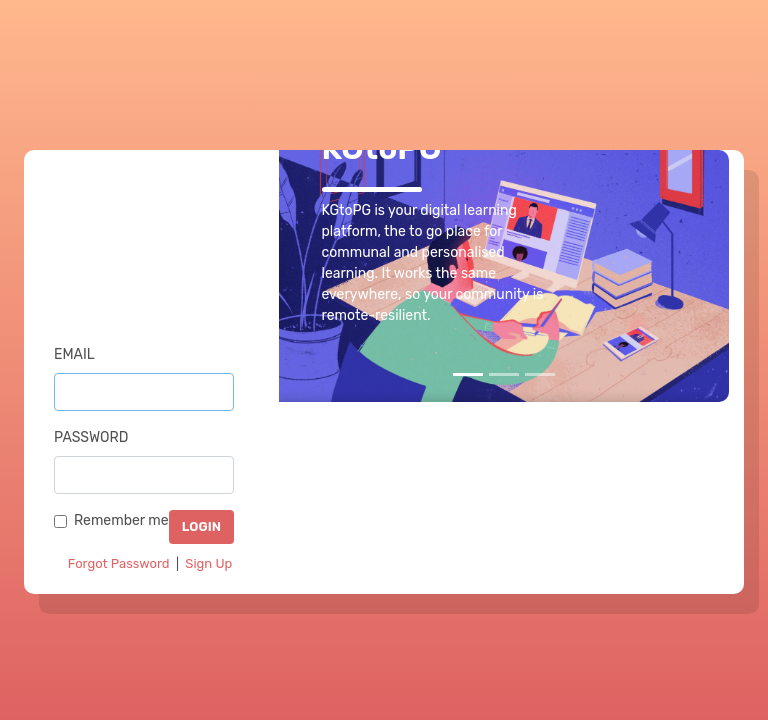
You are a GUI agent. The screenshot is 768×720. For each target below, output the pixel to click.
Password (91, 437)
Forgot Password (119, 563)
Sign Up (208, 563)
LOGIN (201, 526)
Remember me (121, 520)
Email (74, 354)
